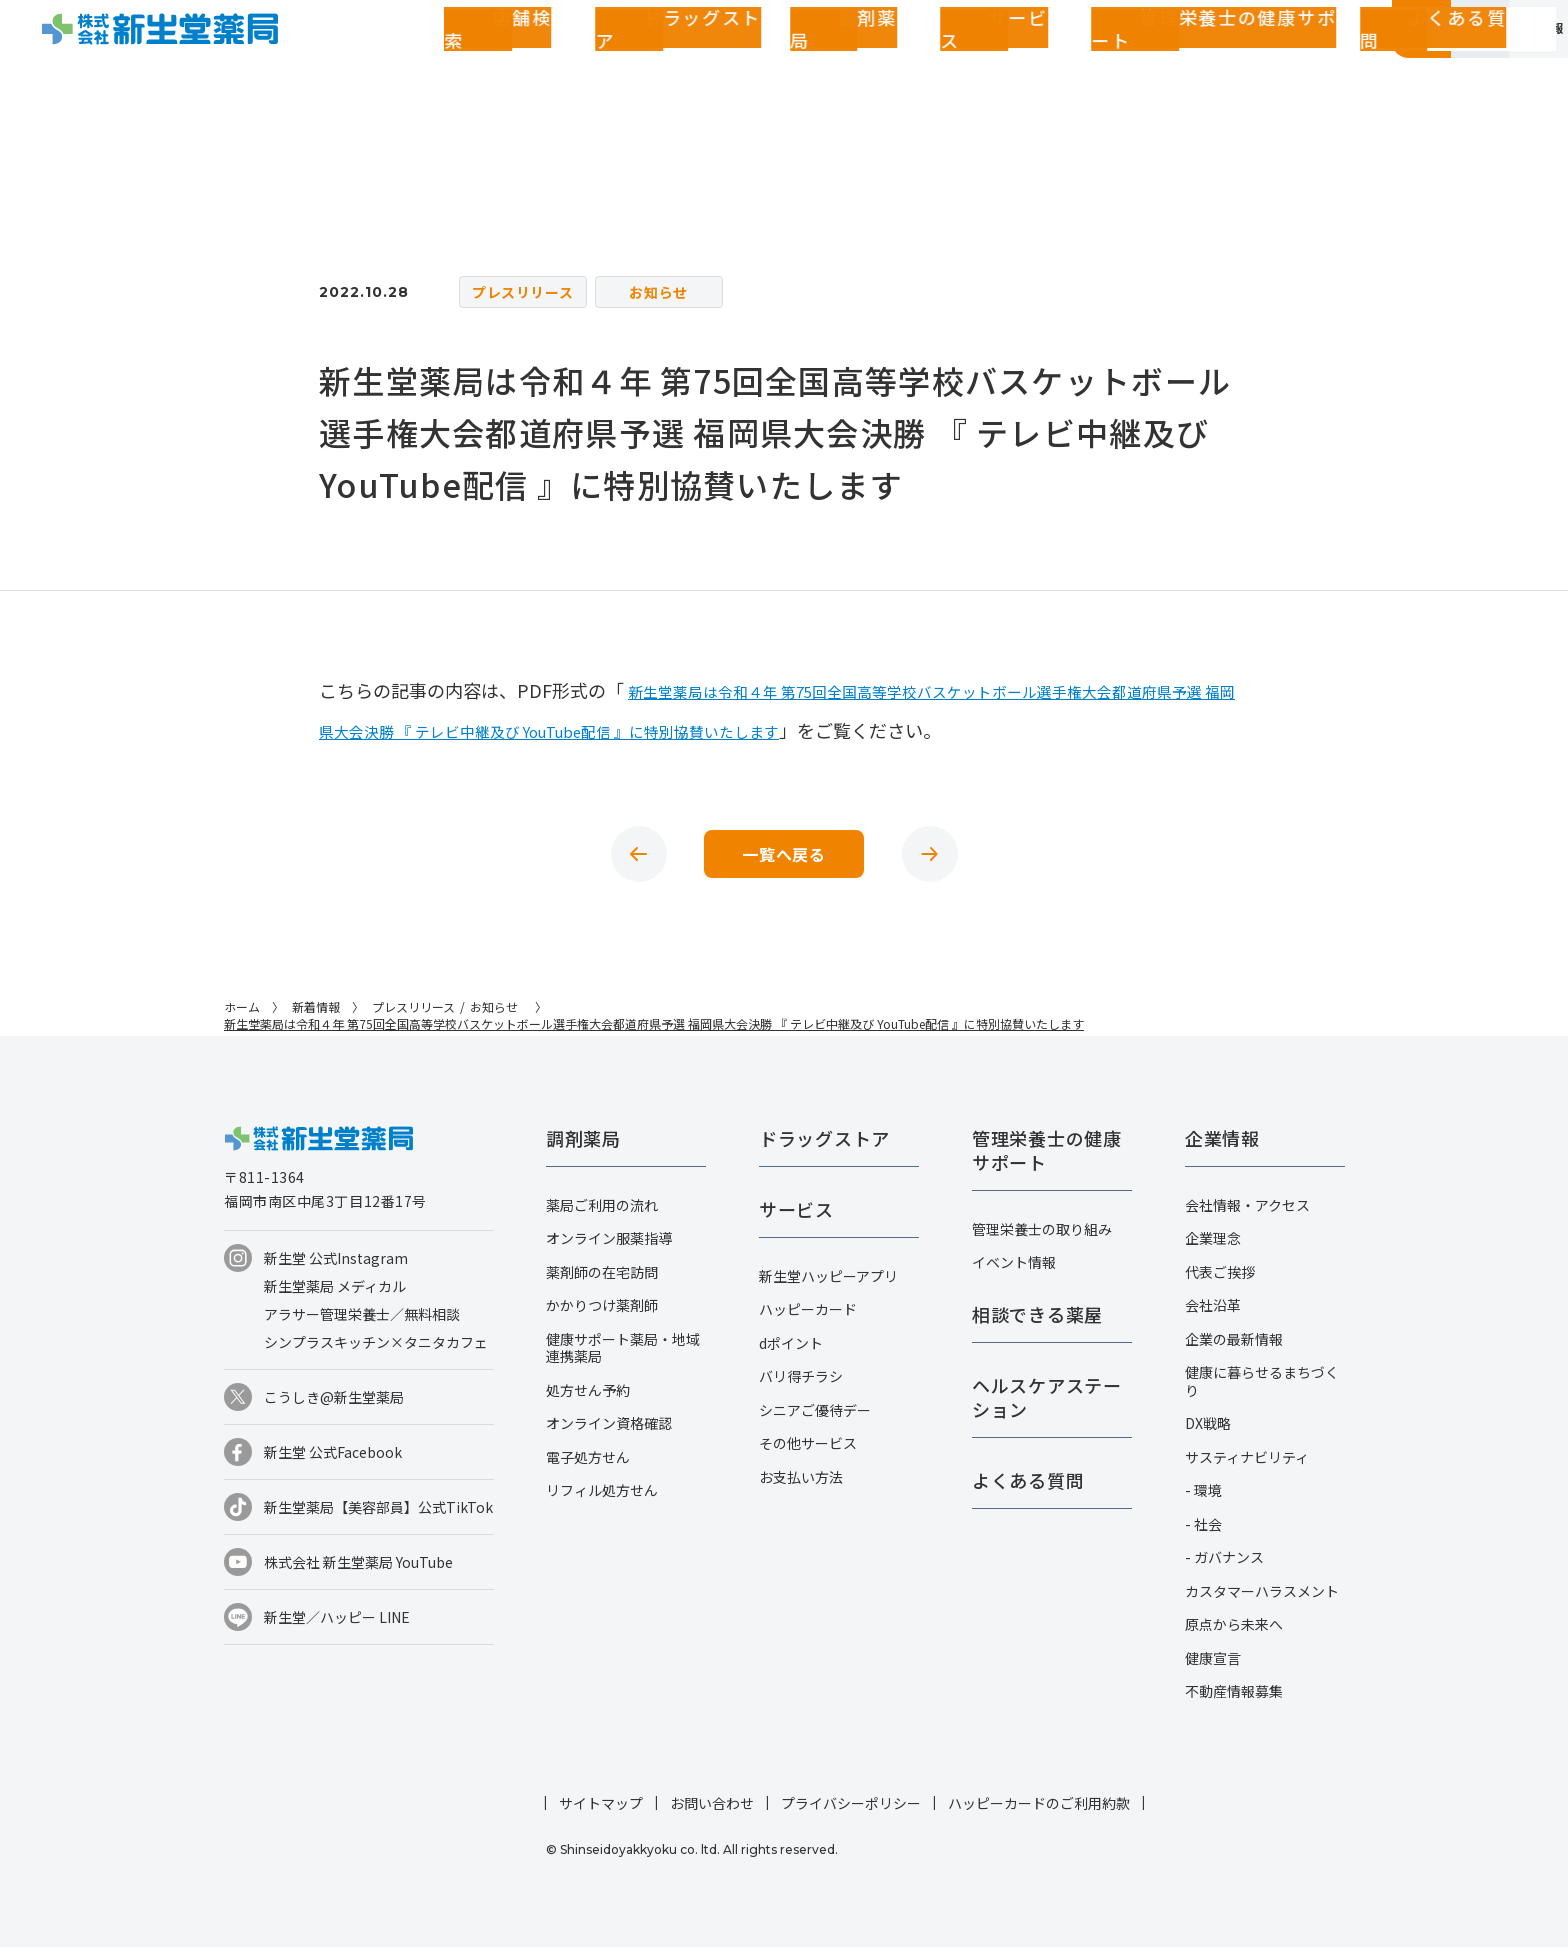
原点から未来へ (1234, 1632)
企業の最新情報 (1234, 1347)
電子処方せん (588, 1465)
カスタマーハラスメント (1262, 1599)
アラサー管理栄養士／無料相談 (362, 1322)
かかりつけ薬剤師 (602, 1313)
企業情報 (1376, 64)
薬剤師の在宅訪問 (602, 1280)
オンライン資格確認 (609, 1431)
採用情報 (1504, 64)
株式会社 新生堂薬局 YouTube (358, 1570)
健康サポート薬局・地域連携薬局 (623, 1356)
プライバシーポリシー (851, 1811)
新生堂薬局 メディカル (335, 1294)
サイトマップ (601, 1811)
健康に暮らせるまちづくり (1262, 1389)
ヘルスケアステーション (1047, 1405)
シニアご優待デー (815, 1418)
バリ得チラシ (801, 1384)
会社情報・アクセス (1247, 1213)
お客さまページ (1248, 64)
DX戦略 (1208, 1431)
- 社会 (1203, 1532)
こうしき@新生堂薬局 (334, 1405)
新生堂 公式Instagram (336, 1266)
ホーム (242, 1014)
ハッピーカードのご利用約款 (1039, 1811)
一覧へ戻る (783, 858)
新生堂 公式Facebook (333, 1460)
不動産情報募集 (1234, 1699)
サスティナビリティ (1247, 1465)
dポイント (791, 1351)
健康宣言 (1213, 1666)
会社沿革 (1213, 1313)
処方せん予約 (588, 1398)
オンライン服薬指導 (609, 1246)
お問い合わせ (712, 1811)
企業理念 (1213, 1246)
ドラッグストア (625, 64)
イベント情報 (1014, 1270)
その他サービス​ (808, 1451)
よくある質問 (1103, 64)
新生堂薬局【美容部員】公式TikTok (378, 1515)
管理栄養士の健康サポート (948, 64)
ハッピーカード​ (808, 1317)
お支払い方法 (801, 1485)
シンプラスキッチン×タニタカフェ (376, 1350)
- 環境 (1203, 1498)
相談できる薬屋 (1037, 1322)
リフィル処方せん (602, 1498)
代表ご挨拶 (1220, 1280)
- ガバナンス (1224, 1565)
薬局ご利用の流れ (602, 1213)
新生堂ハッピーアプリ (828, 1284)
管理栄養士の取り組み (1042, 1237)
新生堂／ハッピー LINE (337, 1625)
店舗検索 (523, 64)
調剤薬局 (728, 64)
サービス (808, 64)
